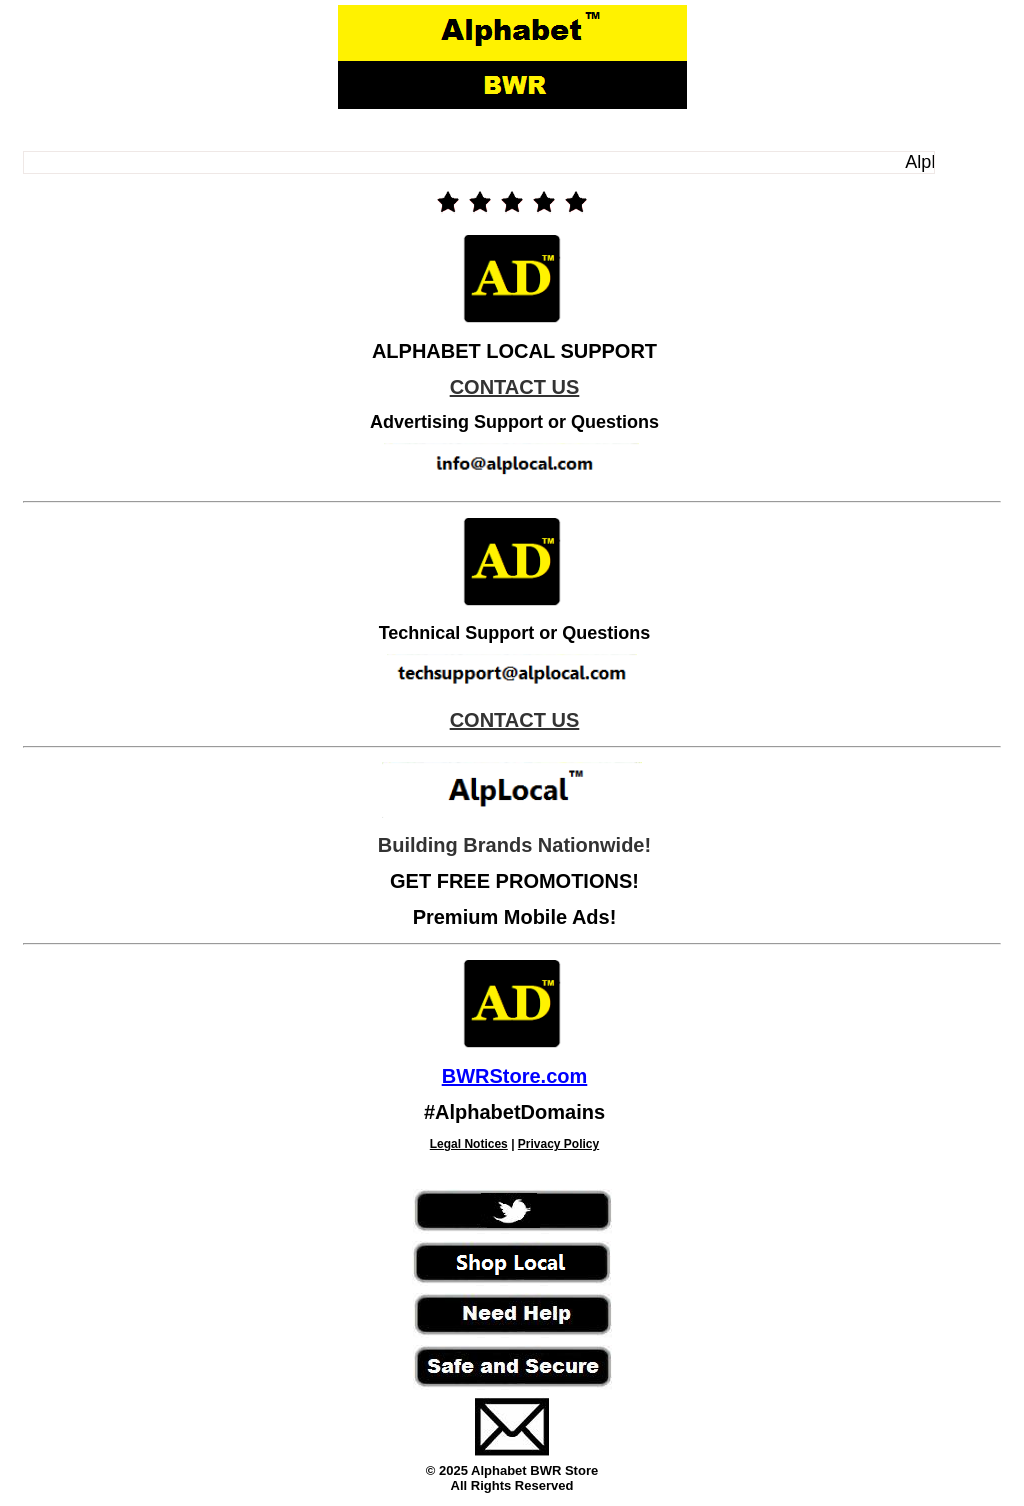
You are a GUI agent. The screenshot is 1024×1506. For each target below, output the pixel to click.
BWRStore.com (515, 1076)
